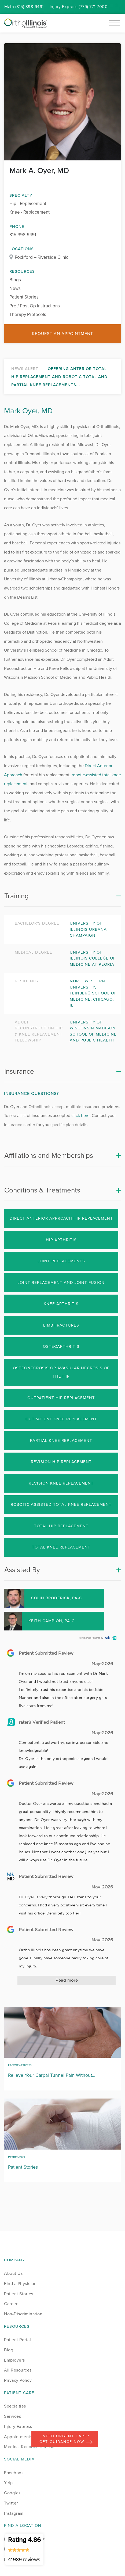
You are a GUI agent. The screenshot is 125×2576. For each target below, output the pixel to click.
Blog (8, 2350)
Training (16, 896)
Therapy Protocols (27, 314)
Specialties (15, 2406)
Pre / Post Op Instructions (34, 306)
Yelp (8, 2483)
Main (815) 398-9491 (24, 6)
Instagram (14, 2513)
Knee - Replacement (29, 212)
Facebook (14, 2473)
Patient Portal (17, 2340)
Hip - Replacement (27, 203)
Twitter (11, 2503)
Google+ (12, 2493)
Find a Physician (20, 2283)
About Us (13, 2273)
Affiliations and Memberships (48, 1155)
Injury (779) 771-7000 (79, 6)
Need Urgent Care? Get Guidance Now (66, 2439)
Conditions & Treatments (42, 1190)
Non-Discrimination (23, 2314)
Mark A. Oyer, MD (39, 170)
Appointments (18, 2437)
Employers (14, 2360)
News (15, 288)
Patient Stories (24, 297)
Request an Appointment (62, 333)
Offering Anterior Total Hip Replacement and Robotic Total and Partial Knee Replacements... (59, 377)
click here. (81, 1115)
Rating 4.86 (24, 2549)
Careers (12, 2304)
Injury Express (18, 2426)
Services (12, 2416)
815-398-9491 (22, 234)
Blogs (15, 279)
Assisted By (22, 1570)
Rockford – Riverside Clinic (41, 257)
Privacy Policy (18, 2380)
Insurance (19, 1071)
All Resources (18, 2370)
